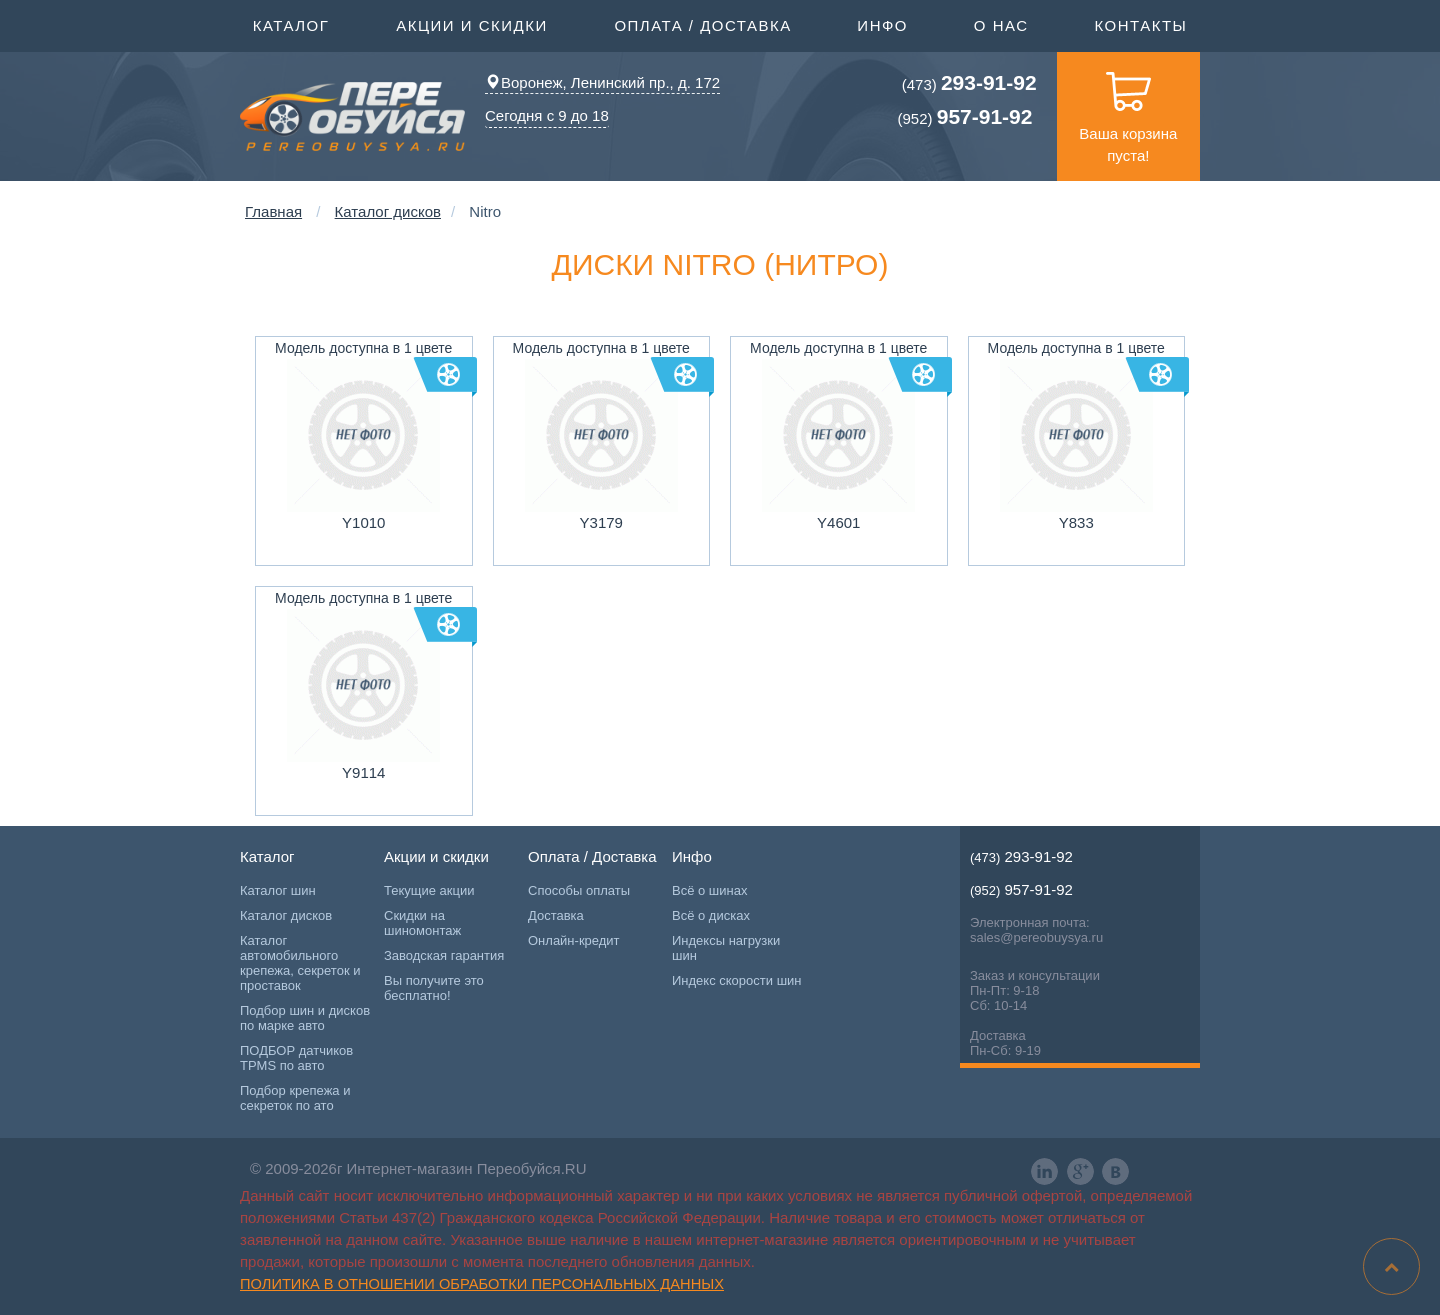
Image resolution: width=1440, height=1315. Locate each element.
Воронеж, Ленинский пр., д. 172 (602, 82)
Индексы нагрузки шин (726, 948)
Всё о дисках (711, 915)
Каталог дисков (388, 211)
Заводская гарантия (444, 955)
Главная (273, 211)
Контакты (1140, 25)
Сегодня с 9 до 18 (547, 115)
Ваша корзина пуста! (1128, 108)
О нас (1001, 25)
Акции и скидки (472, 24)
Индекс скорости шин (737, 980)
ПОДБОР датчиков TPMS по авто (296, 1058)
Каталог (291, 24)
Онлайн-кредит (574, 940)
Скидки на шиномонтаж (422, 923)
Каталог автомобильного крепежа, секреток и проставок (300, 963)
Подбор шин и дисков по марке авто (305, 1018)
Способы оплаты (579, 890)
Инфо (882, 24)
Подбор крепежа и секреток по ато (295, 1098)
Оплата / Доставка (702, 24)
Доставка (556, 915)
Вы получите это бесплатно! (434, 988)
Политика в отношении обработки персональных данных (482, 1284)
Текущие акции (429, 890)
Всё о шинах (709, 890)
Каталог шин (278, 890)
